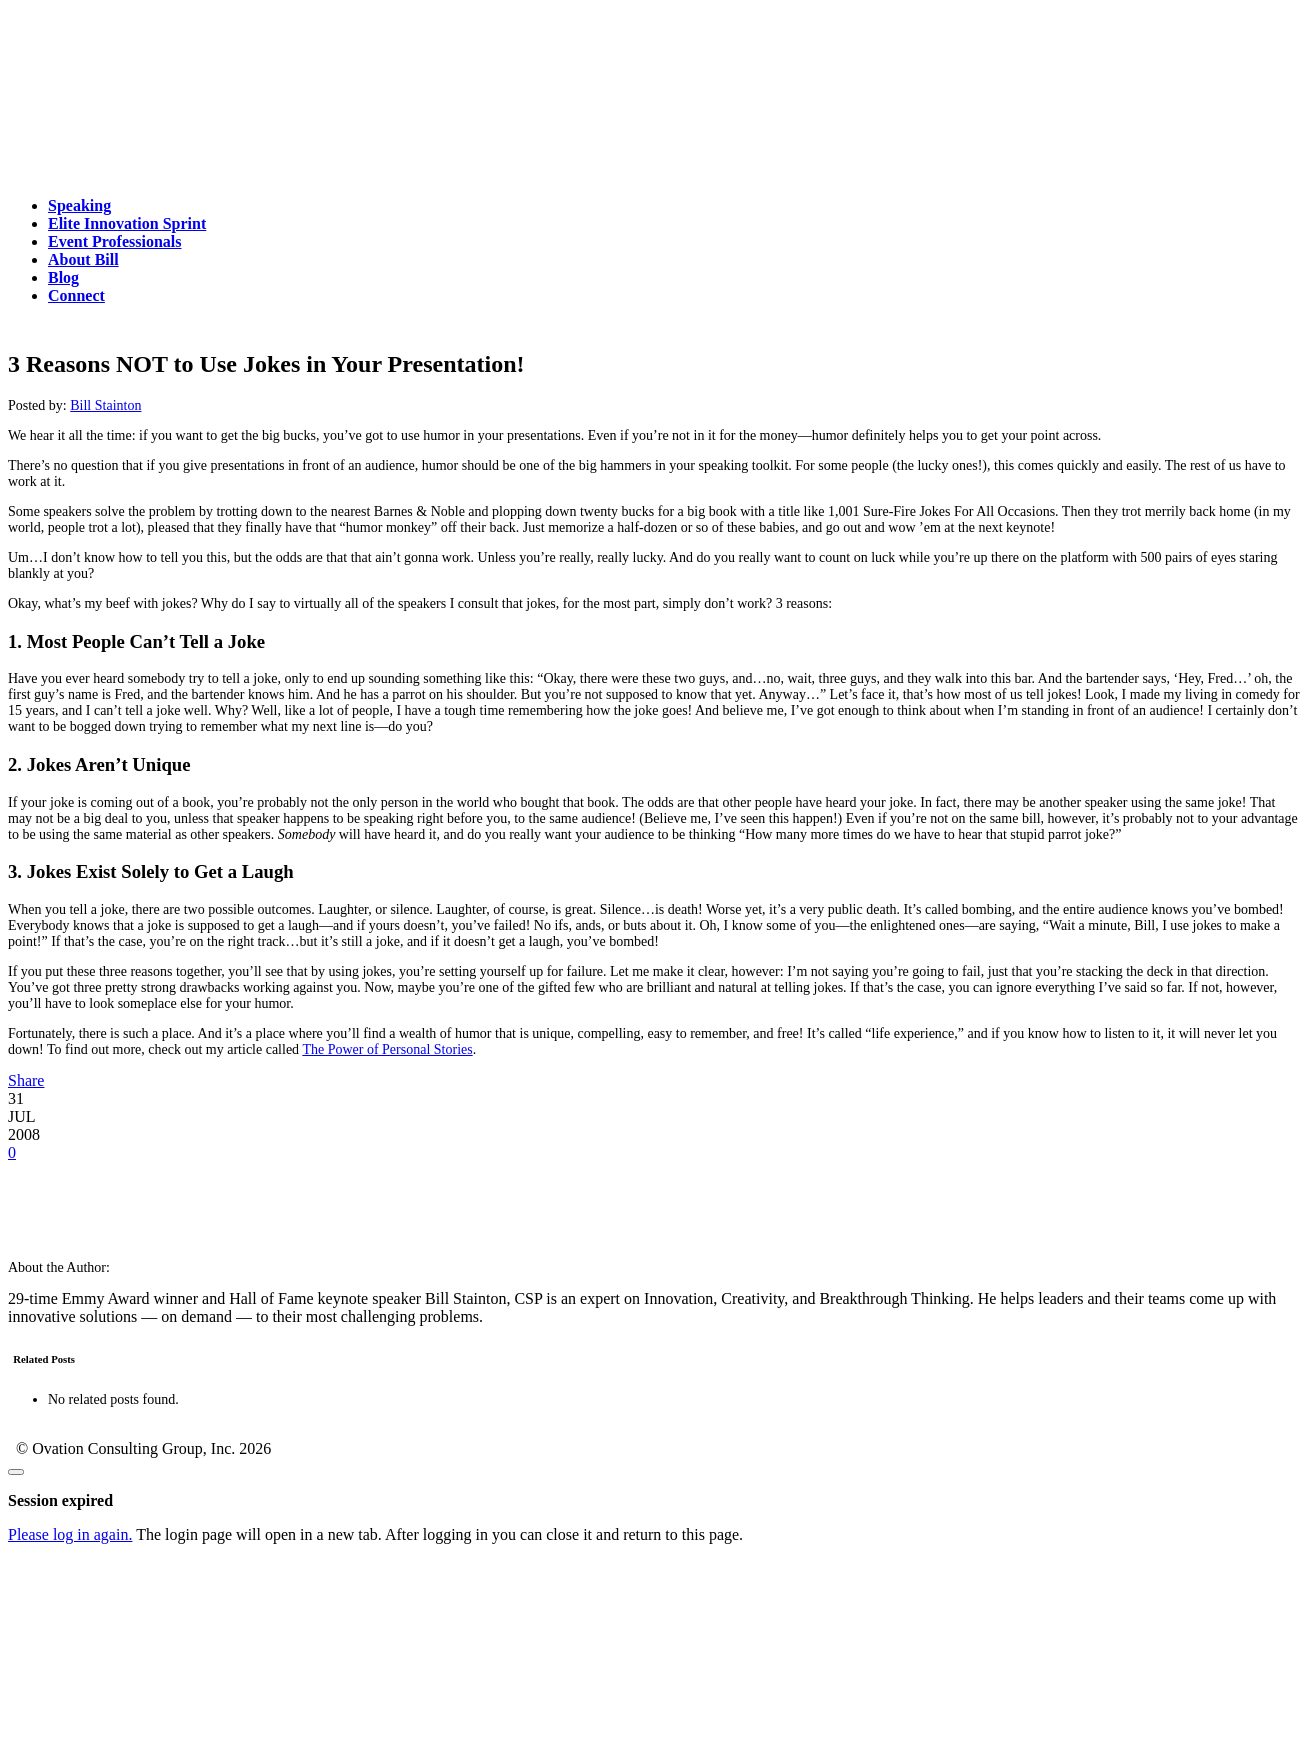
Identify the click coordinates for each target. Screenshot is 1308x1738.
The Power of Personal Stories (387, 1049)
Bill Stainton (105, 405)
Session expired (60, 1500)
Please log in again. (70, 1534)
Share (26, 1080)
